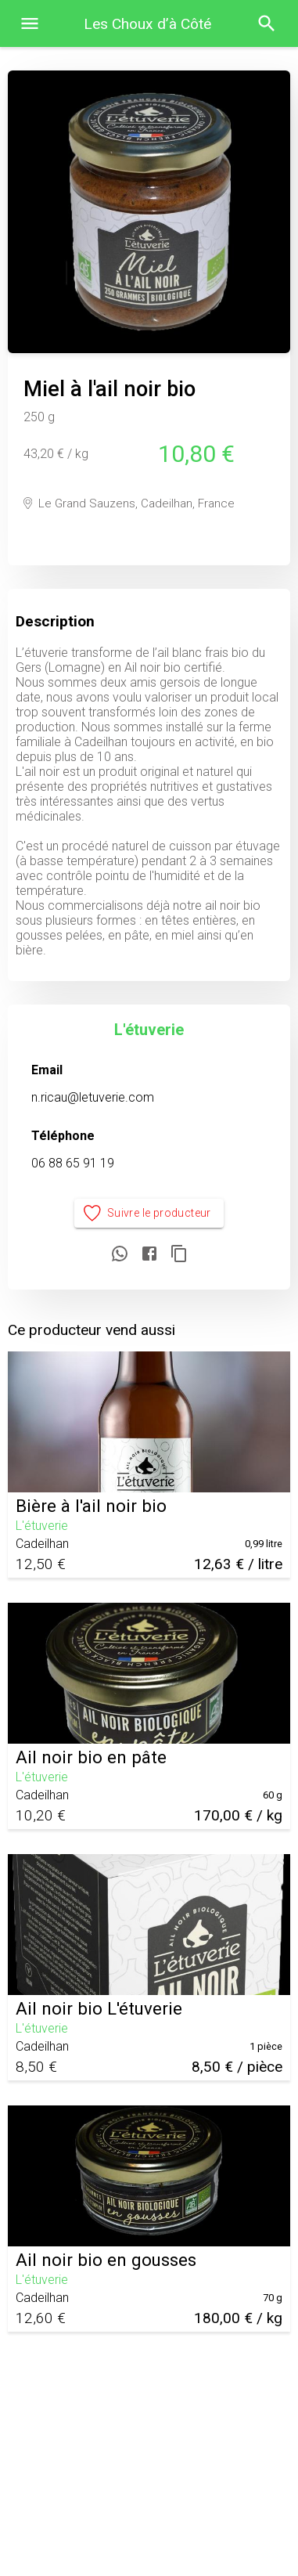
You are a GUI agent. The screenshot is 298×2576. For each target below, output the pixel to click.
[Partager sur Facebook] (149, 1255)
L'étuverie (149, 1029)
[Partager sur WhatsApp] (120, 1255)
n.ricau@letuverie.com (92, 1097)
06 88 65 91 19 (72, 1163)
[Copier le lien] (179, 1255)
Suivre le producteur (149, 1213)
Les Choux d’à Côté (147, 24)
